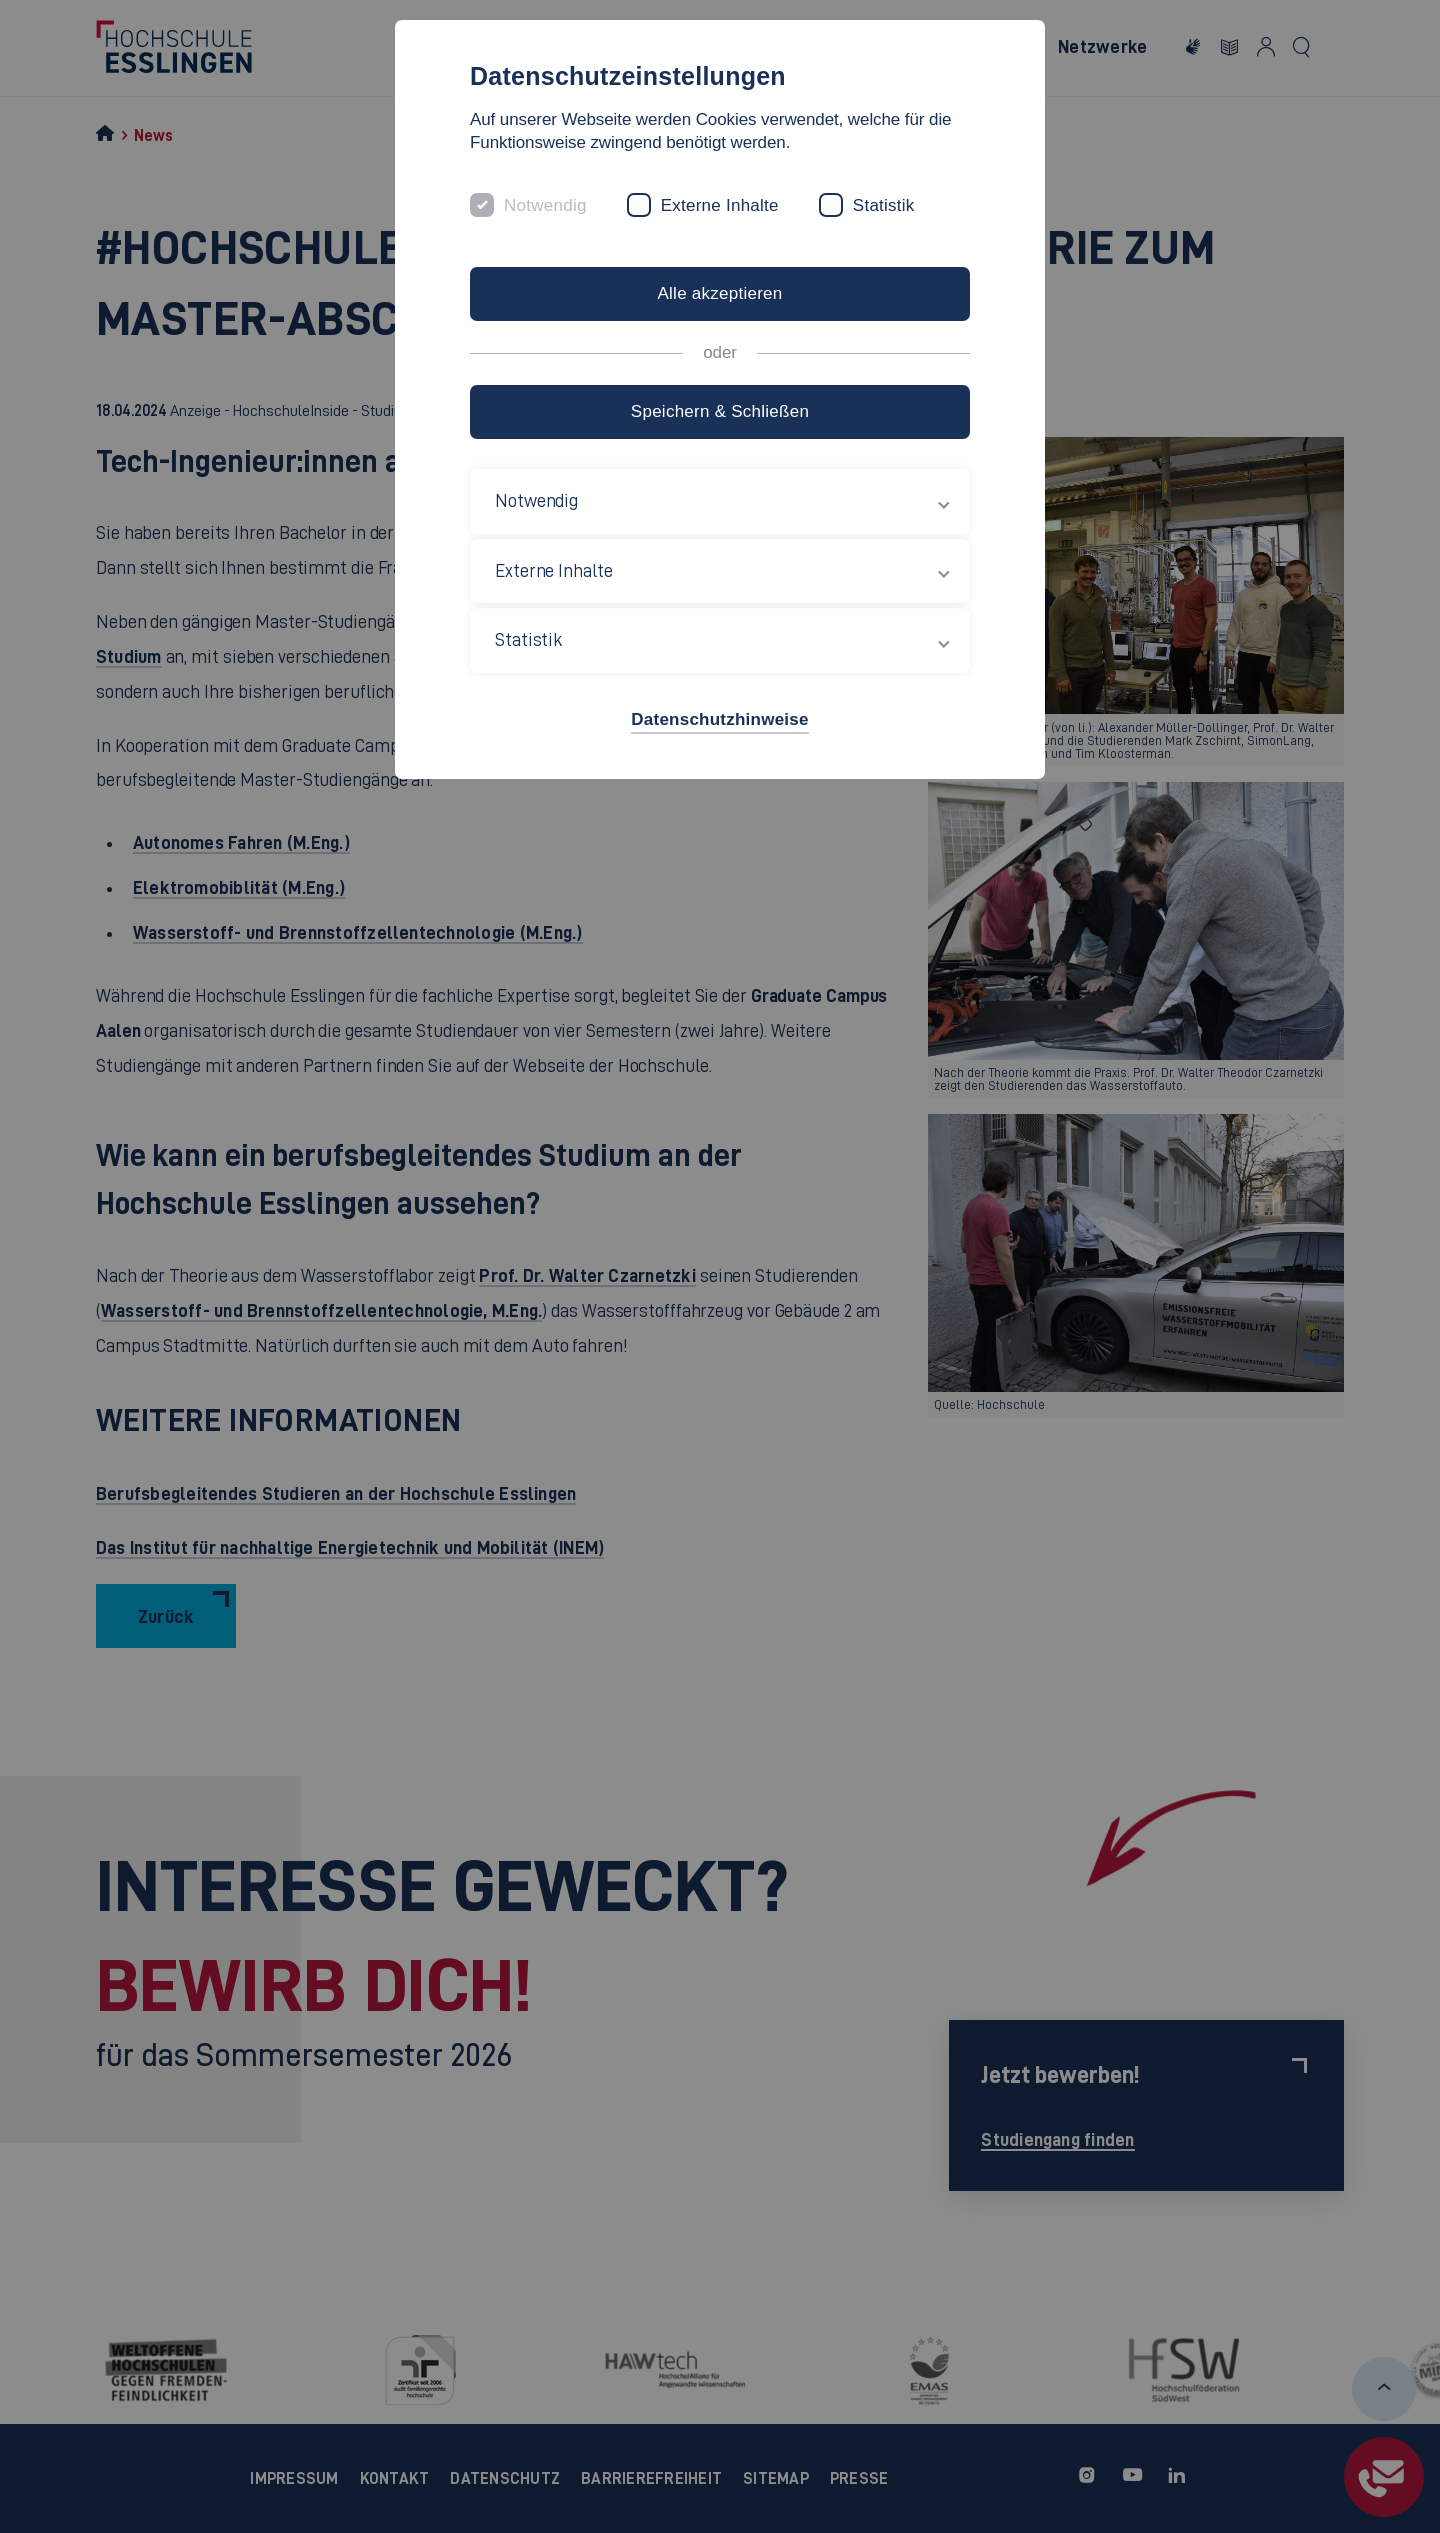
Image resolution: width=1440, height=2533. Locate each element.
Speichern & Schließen (720, 411)
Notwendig (545, 205)
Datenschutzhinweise (719, 719)
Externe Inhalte (720, 205)
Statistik (884, 205)
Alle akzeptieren (719, 293)
